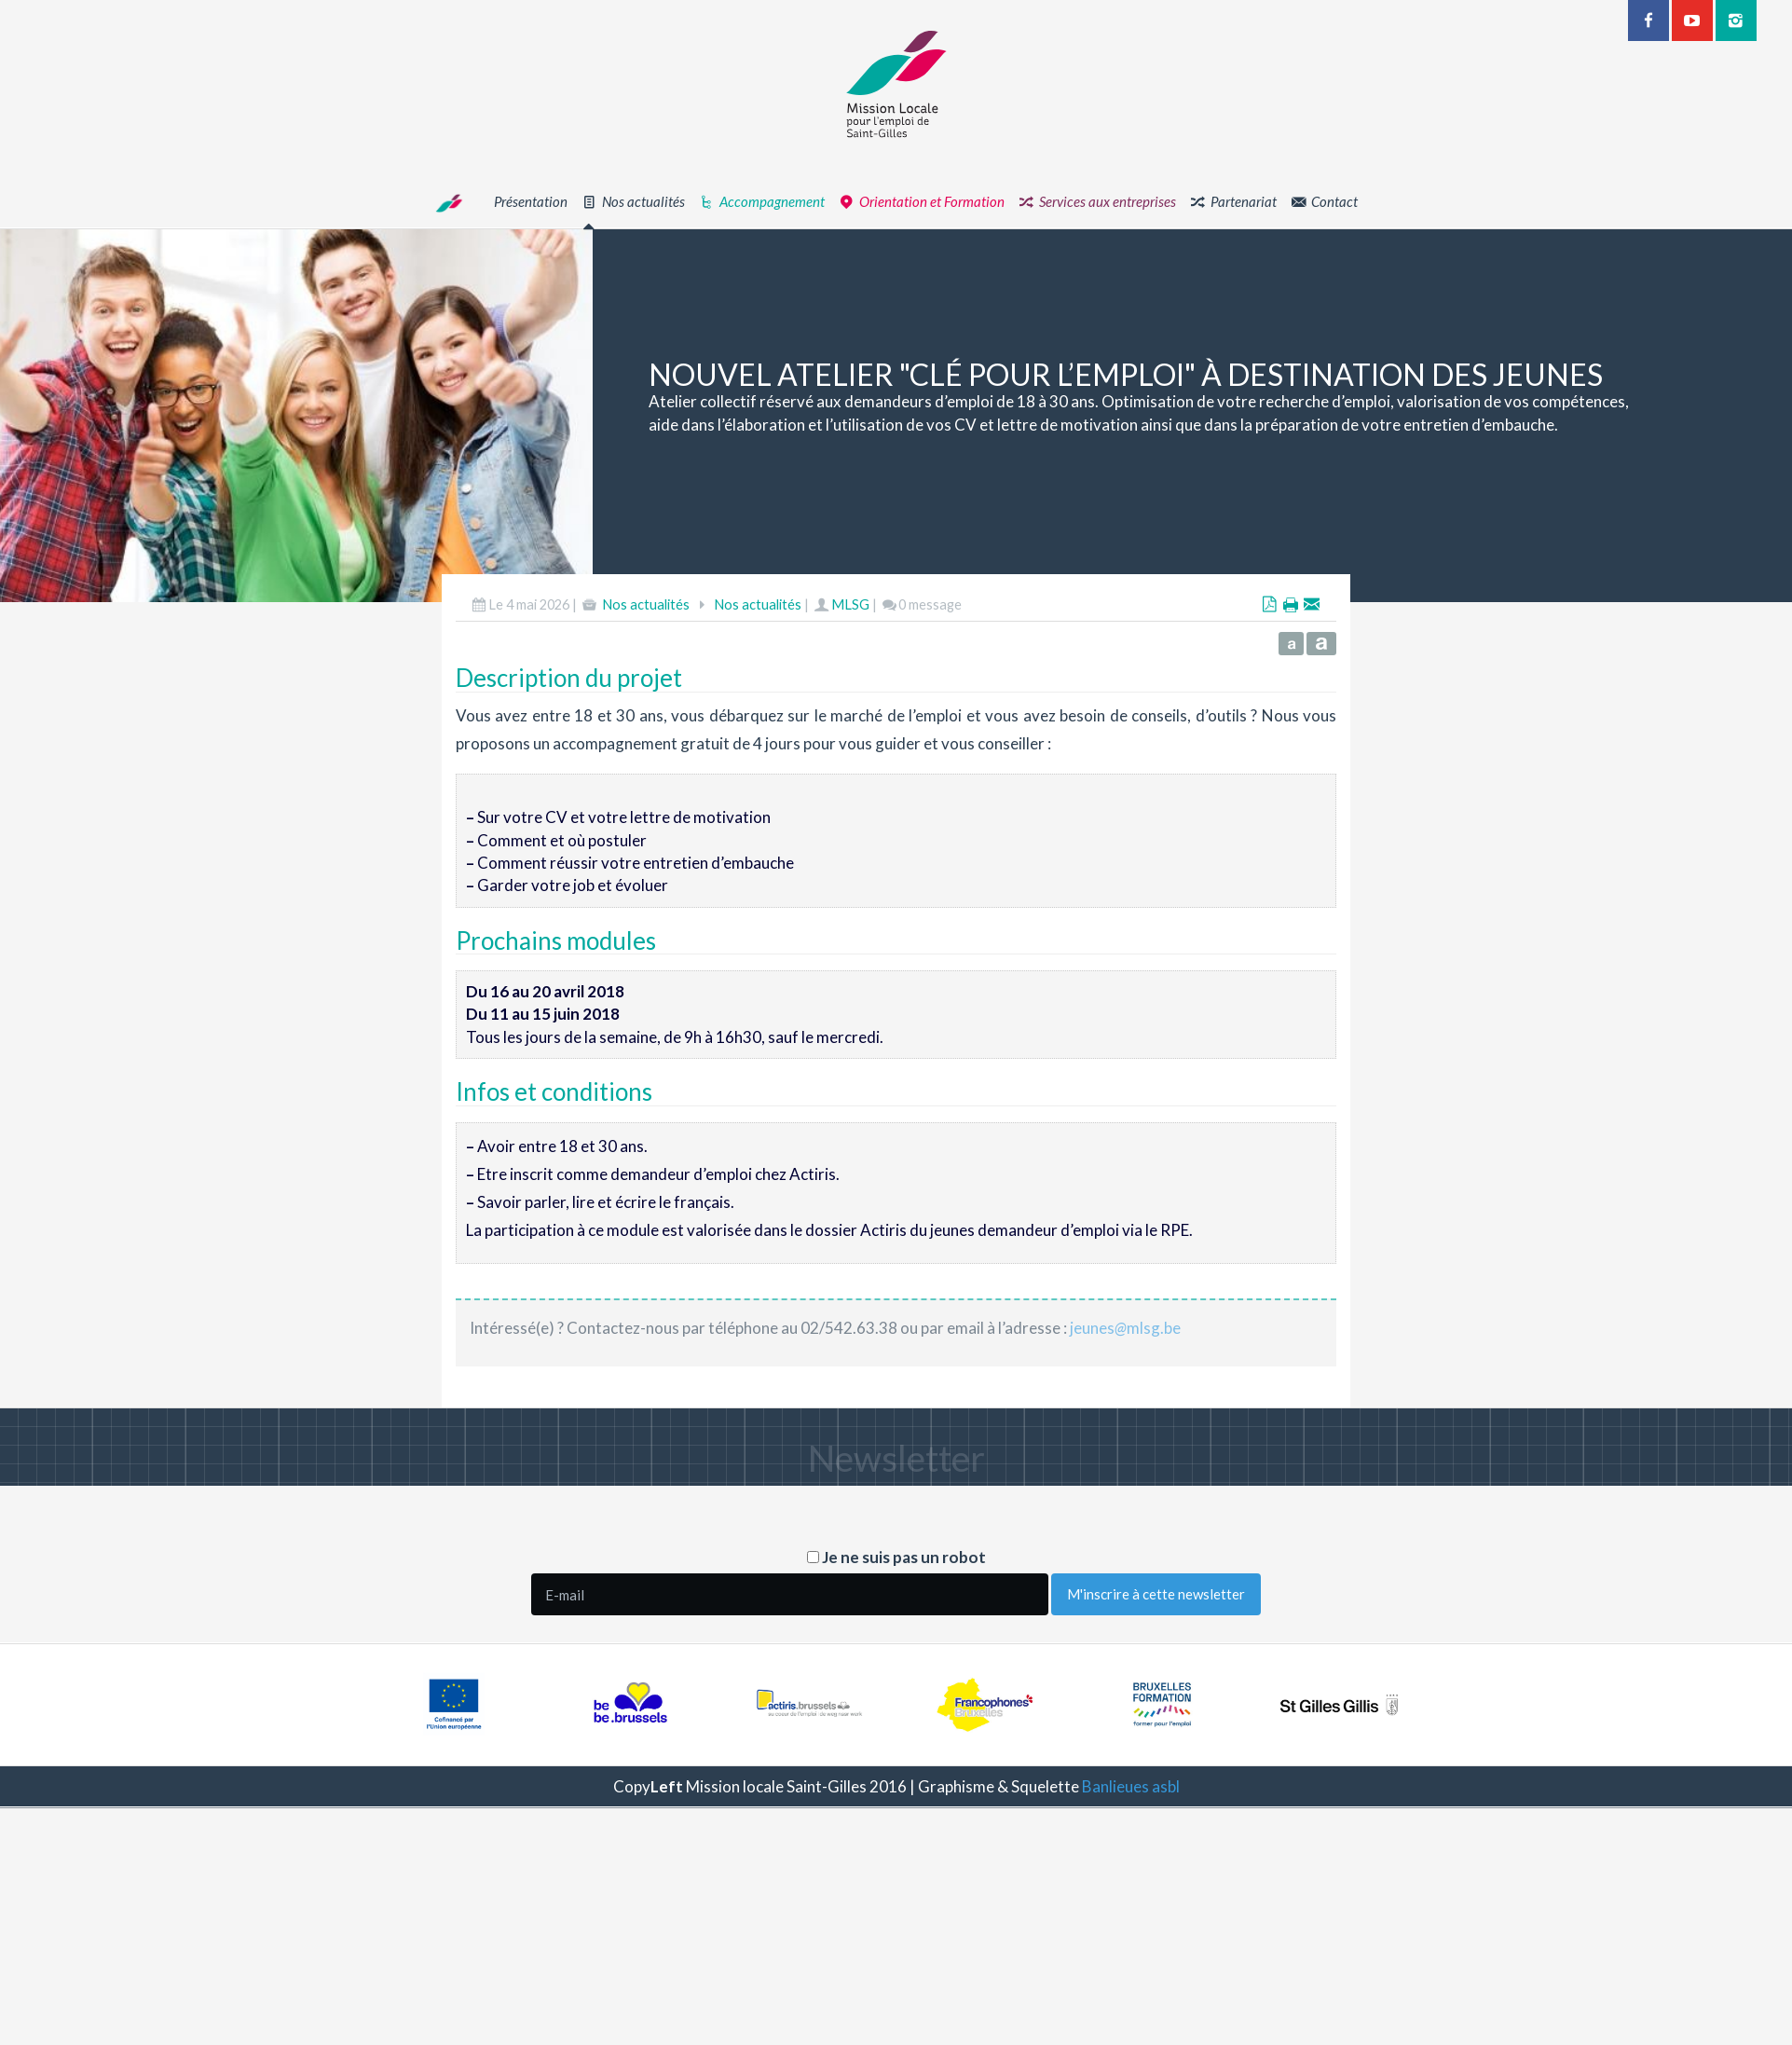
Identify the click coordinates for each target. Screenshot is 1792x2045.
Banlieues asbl (1131, 1786)
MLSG (850, 604)
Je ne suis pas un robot (896, 1557)
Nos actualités (646, 604)
